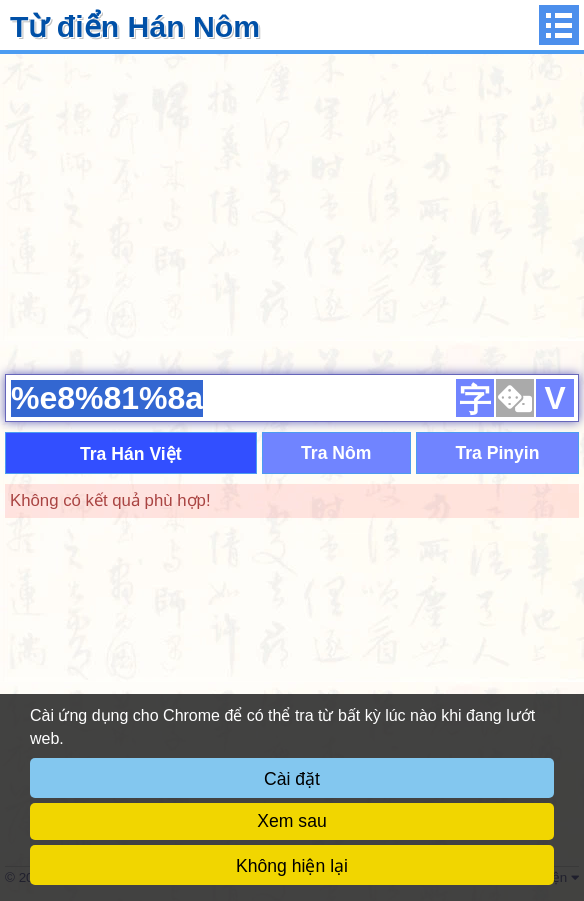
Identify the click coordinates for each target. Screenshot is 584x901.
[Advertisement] (292, 211)
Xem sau (291, 821)
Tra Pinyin (497, 453)
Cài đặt (292, 779)
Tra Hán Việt (131, 454)
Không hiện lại (292, 866)
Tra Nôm (336, 453)
